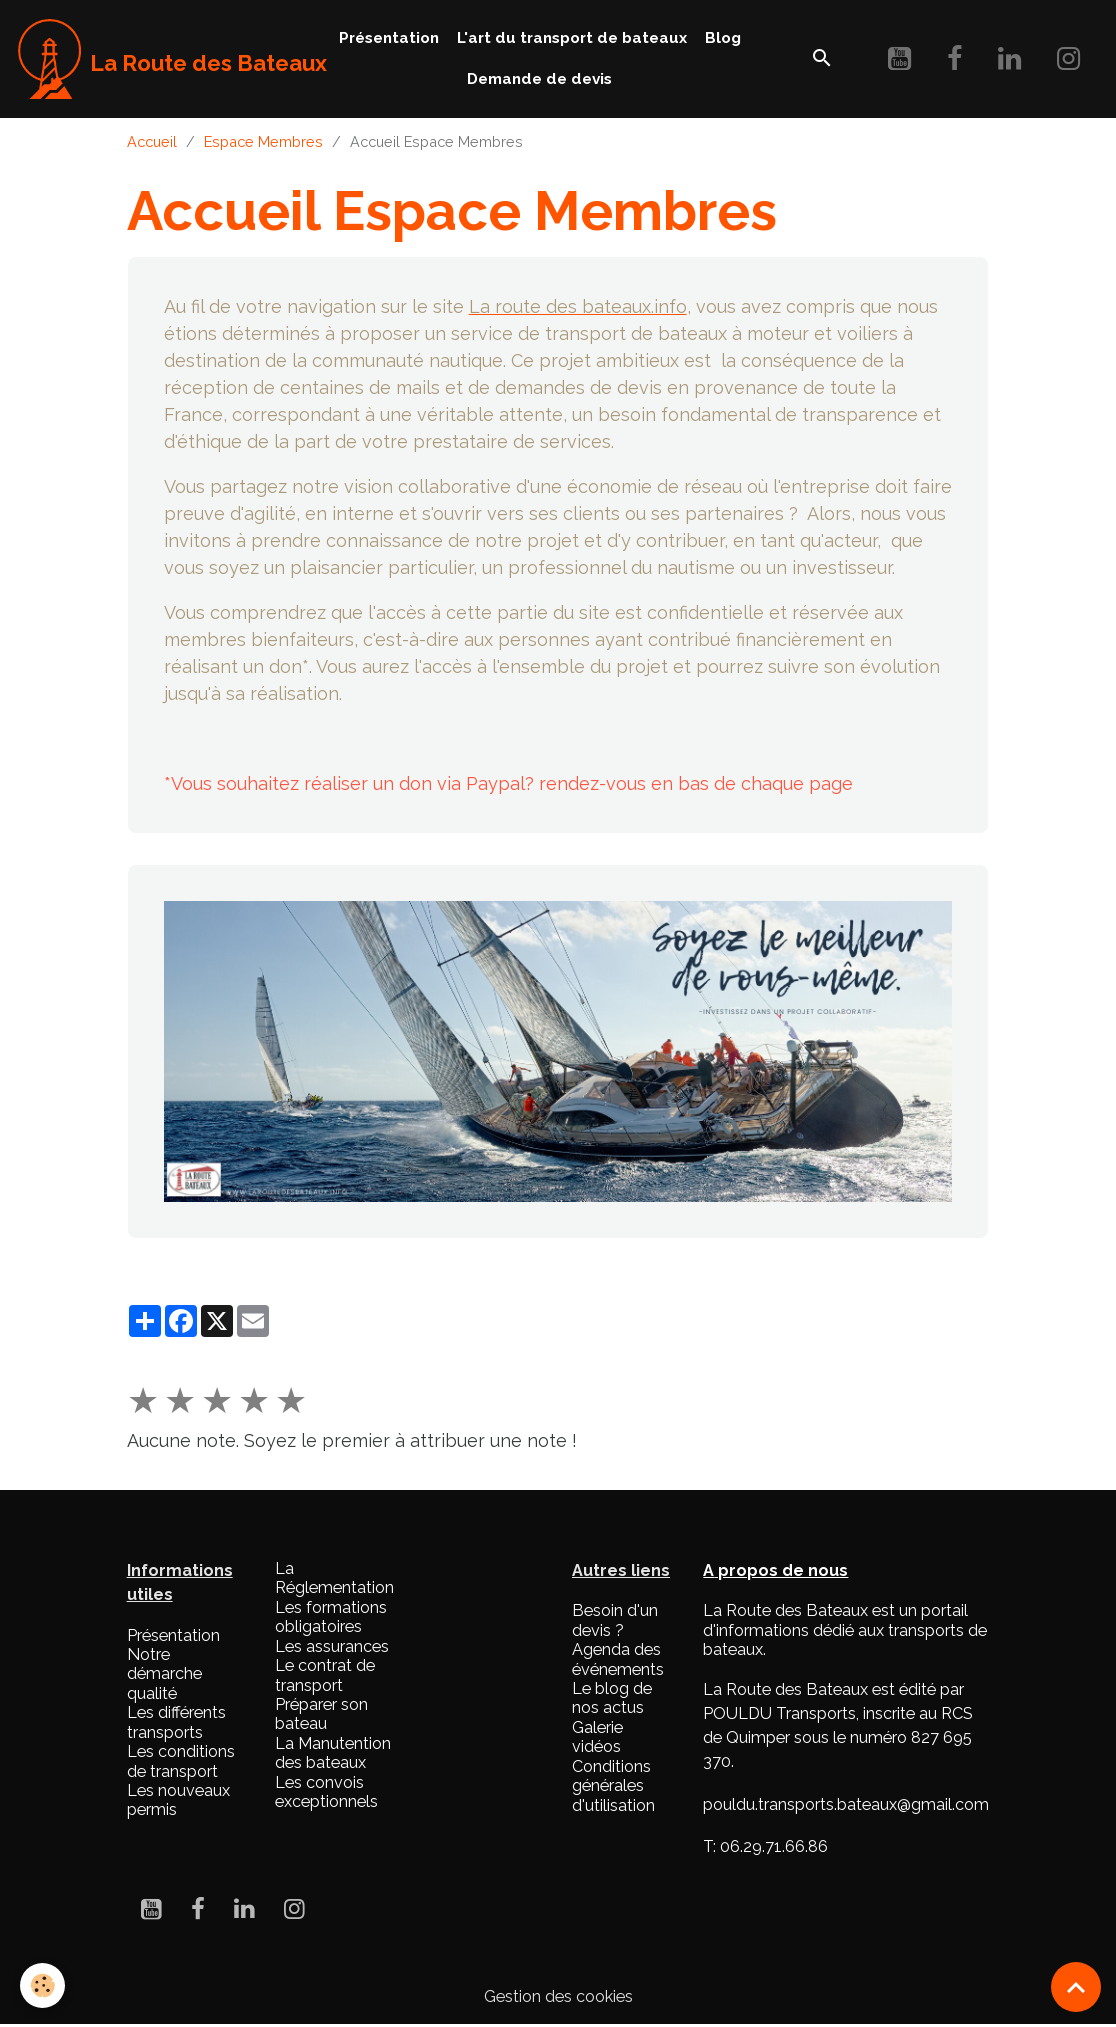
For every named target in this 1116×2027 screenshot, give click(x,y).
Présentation (389, 38)
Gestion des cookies (558, 1996)
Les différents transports (176, 1722)
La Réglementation (334, 1578)
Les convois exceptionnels (326, 1792)
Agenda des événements (618, 1659)
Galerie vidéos (597, 1737)
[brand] (153, 59)
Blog (723, 38)
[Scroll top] (1076, 1987)
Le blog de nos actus (612, 1698)
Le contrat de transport (325, 1675)
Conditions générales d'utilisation (613, 1786)
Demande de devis (539, 79)
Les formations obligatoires (331, 1617)
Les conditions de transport (181, 1761)
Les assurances (332, 1646)
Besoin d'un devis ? (615, 1620)
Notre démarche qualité (164, 1674)
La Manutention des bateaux (333, 1753)
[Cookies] (42, 1985)
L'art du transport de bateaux (572, 38)
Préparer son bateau (321, 1714)
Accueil (152, 141)
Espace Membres (263, 141)
